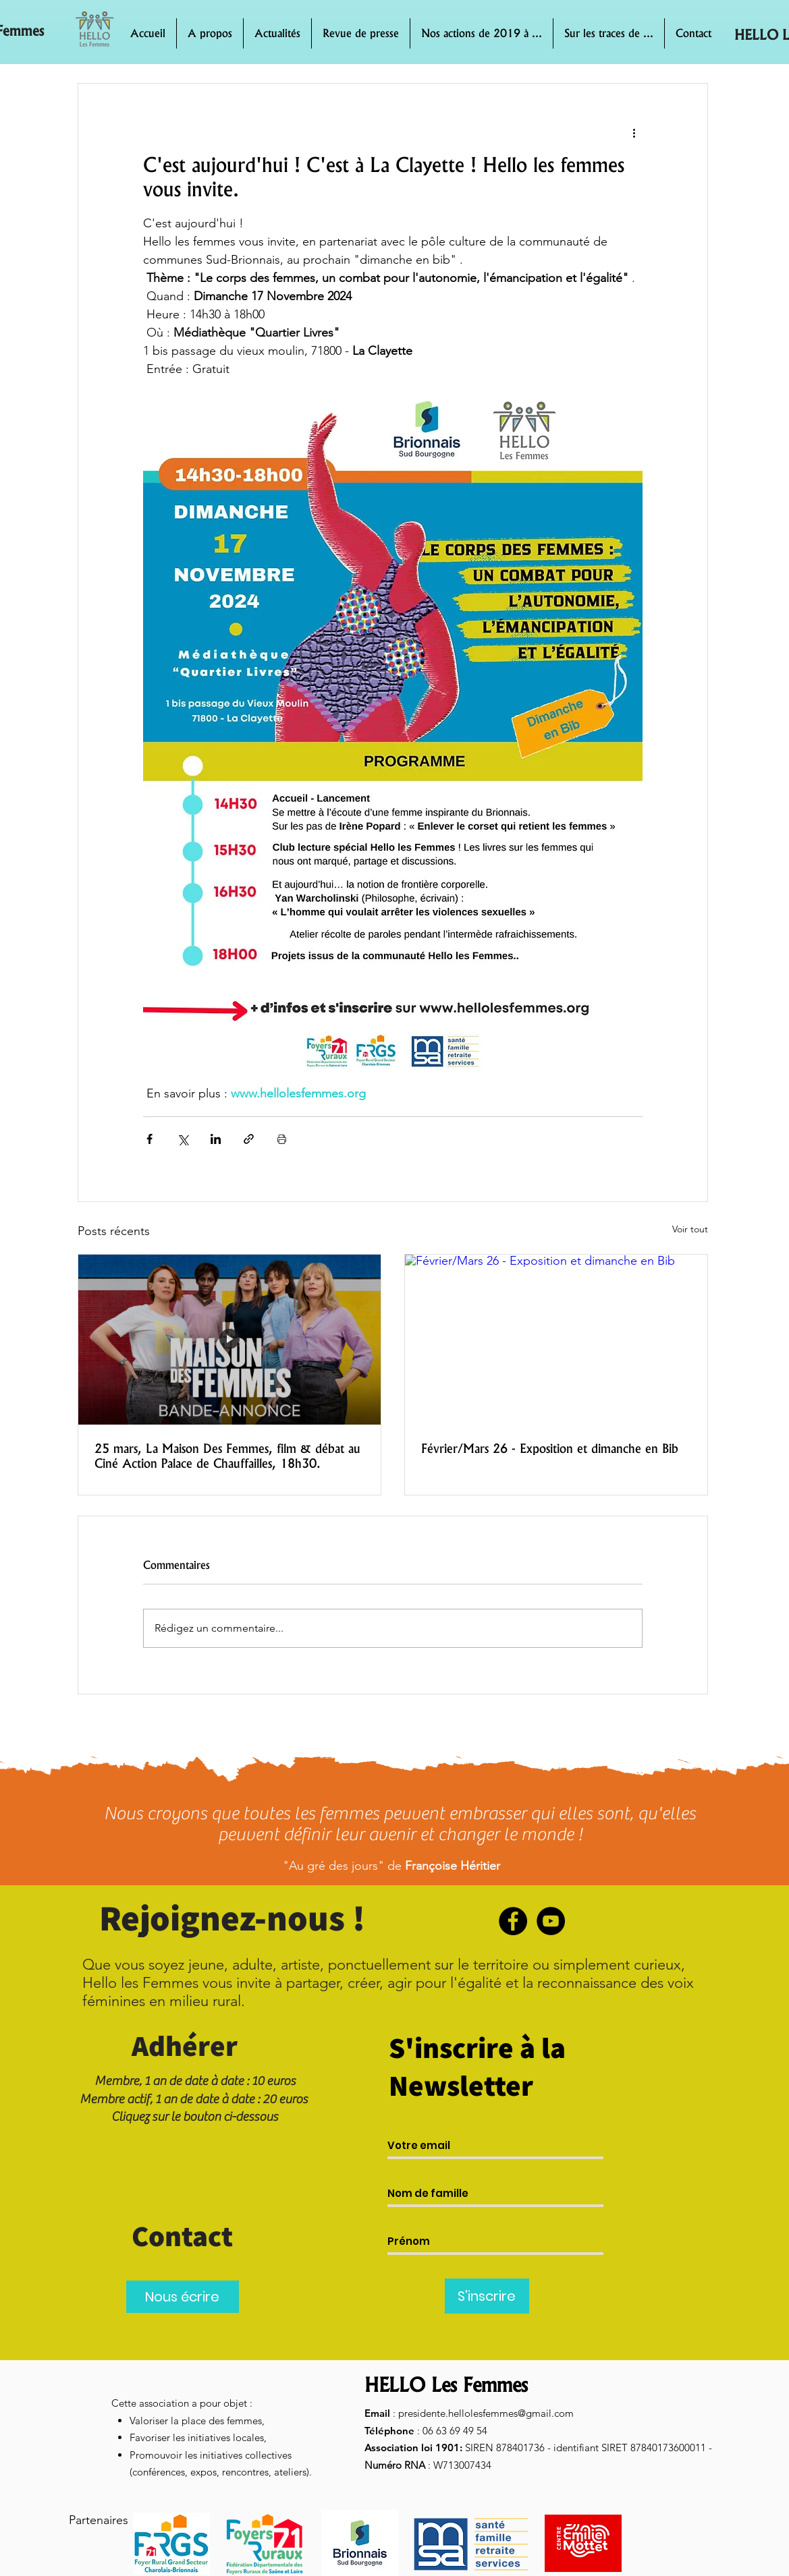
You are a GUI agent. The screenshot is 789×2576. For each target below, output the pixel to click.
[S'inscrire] (487, 2296)
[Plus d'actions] (634, 132)
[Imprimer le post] (281, 1139)
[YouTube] (551, 1921)
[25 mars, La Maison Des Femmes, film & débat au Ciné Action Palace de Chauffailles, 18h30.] (229, 1340)
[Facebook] (513, 1921)
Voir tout (690, 1229)
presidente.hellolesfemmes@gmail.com (486, 2413)
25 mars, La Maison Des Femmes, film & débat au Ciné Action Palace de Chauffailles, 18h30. (227, 1455)
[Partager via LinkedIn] (215, 1139)
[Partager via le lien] (248, 1139)
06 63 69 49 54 (455, 2430)
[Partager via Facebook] (149, 1139)
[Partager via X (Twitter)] (182, 1139)
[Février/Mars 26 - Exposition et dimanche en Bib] (556, 1340)
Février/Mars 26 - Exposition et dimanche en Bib (549, 1448)
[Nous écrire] (182, 2297)
